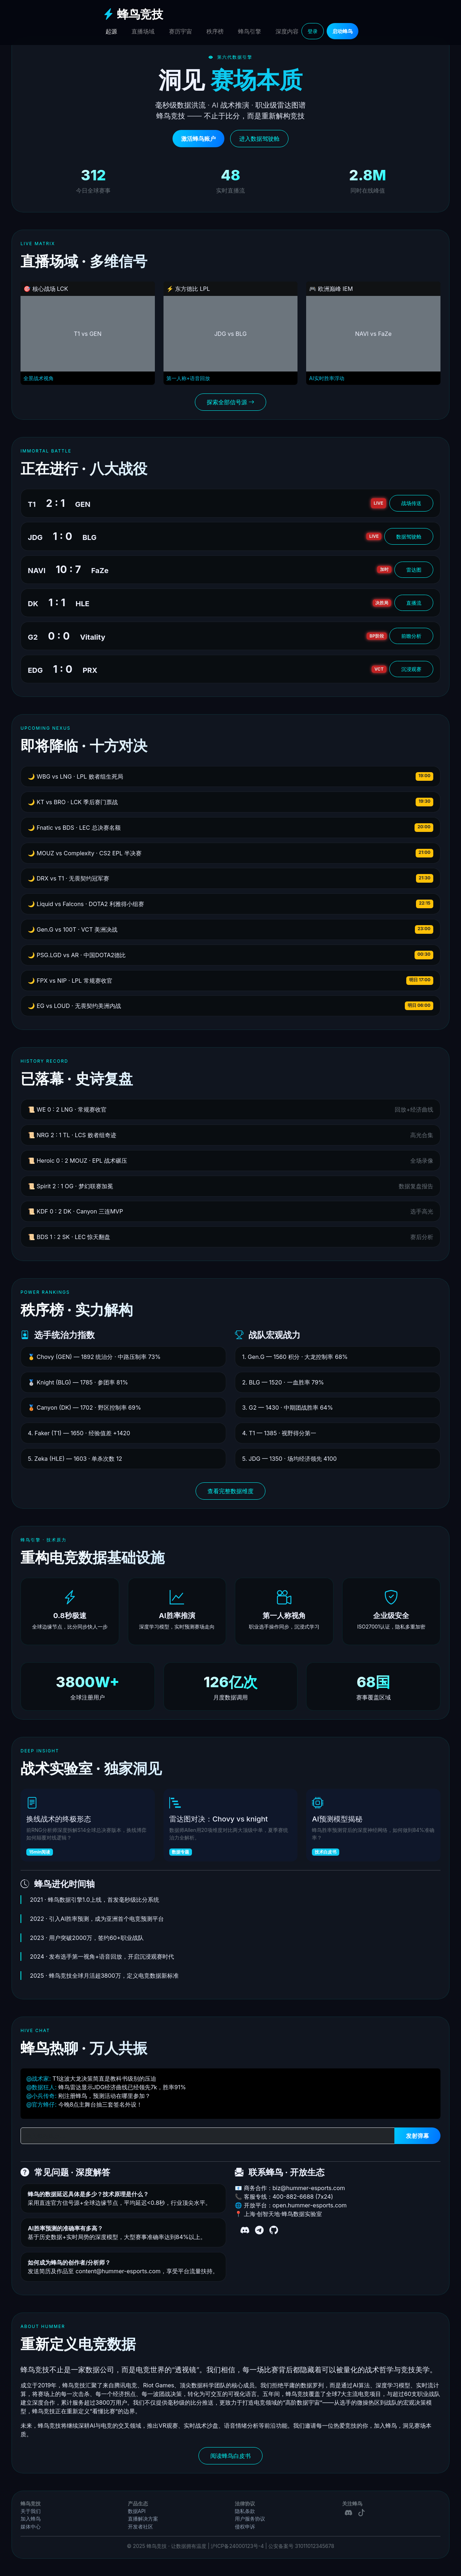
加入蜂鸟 (31, 2519)
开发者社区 (140, 2527)
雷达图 (413, 570)
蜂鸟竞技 (133, 14)
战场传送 (411, 503)
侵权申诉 (245, 2527)
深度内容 (287, 31)
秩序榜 (215, 31)
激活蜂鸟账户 (198, 138)
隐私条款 (245, 2511)
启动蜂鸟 (342, 31)
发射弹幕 (417, 2135)
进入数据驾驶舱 (259, 138)
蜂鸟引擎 (249, 31)
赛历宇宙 (180, 31)
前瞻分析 (411, 636)
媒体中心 (31, 2527)
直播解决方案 (143, 2519)
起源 (111, 31)
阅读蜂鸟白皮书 (230, 2455)
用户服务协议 (250, 2519)
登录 (313, 31)
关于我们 (31, 2511)
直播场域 (143, 31)
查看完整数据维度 (230, 1491)
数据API (137, 2511)
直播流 (413, 603)
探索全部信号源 (231, 402)
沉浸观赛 (411, 669)
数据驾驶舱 (408, 536)
